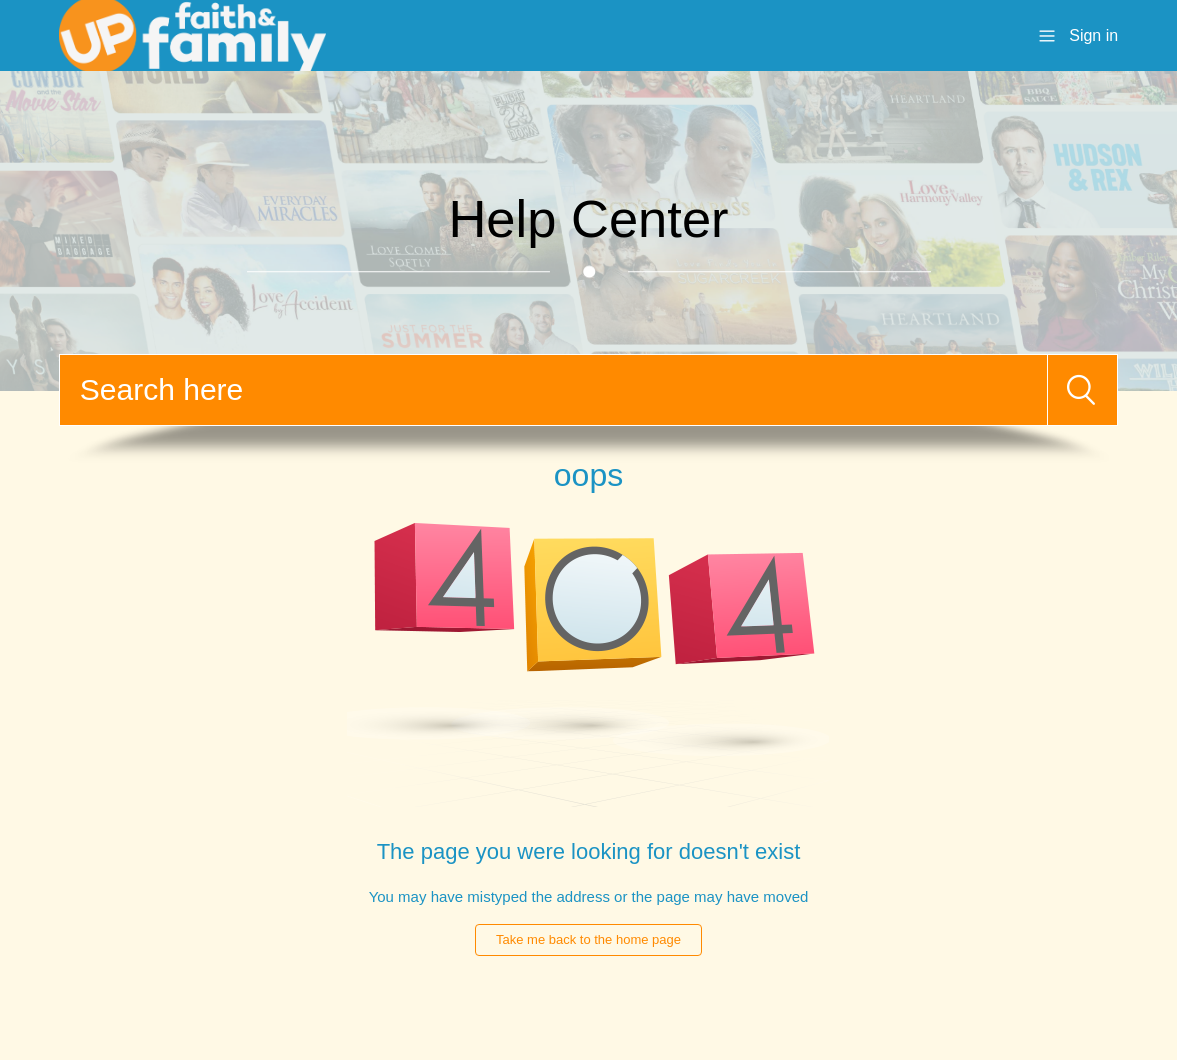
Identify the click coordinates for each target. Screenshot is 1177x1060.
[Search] (553, 390)
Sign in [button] (1093, 35)
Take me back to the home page (588, 939)
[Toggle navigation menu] (1047, 34)
